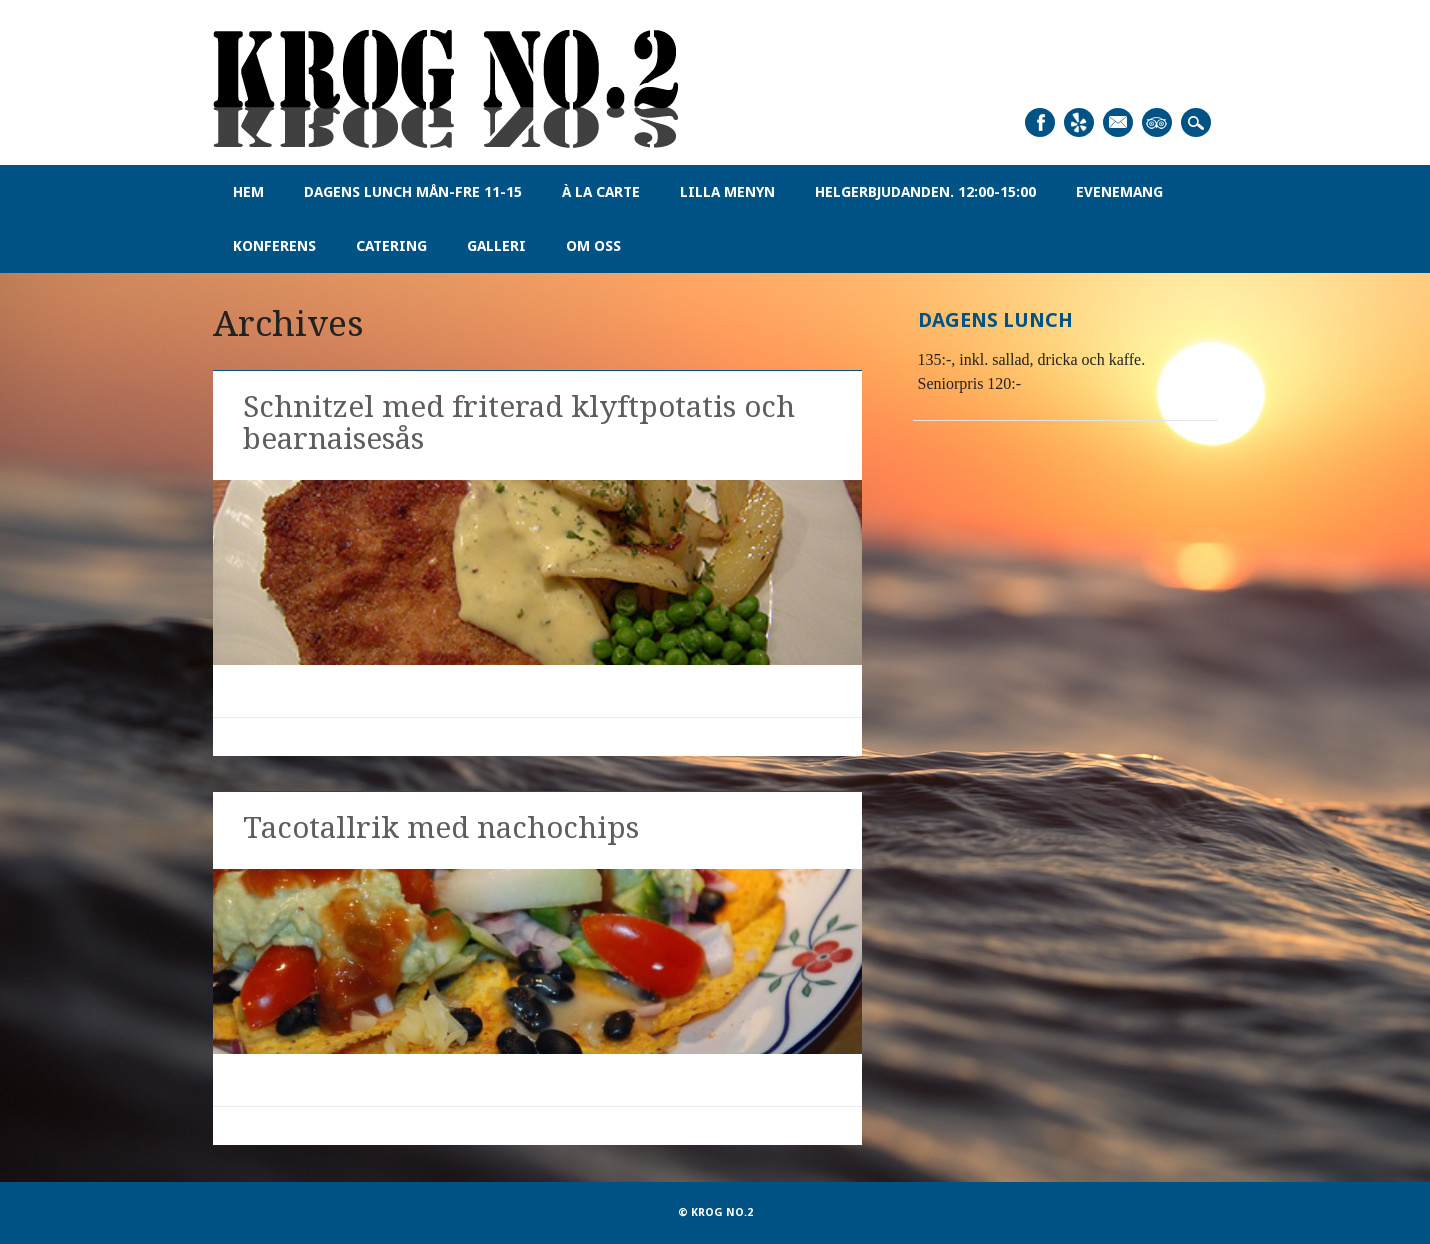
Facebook (1040, 122)
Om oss (593, 246)
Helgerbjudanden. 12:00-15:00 (925, 192)
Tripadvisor (1157, 122)
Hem (248, 192)
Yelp (1079, 122)
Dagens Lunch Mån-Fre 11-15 (413, 192)
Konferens (274, 246)
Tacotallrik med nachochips (441, 827)
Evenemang (1119, 192)
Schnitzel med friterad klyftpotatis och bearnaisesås (519, 422)
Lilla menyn (727, 192)
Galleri (496, 246)
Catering (391, 246)
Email (1118, 122)
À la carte (601, 192)
